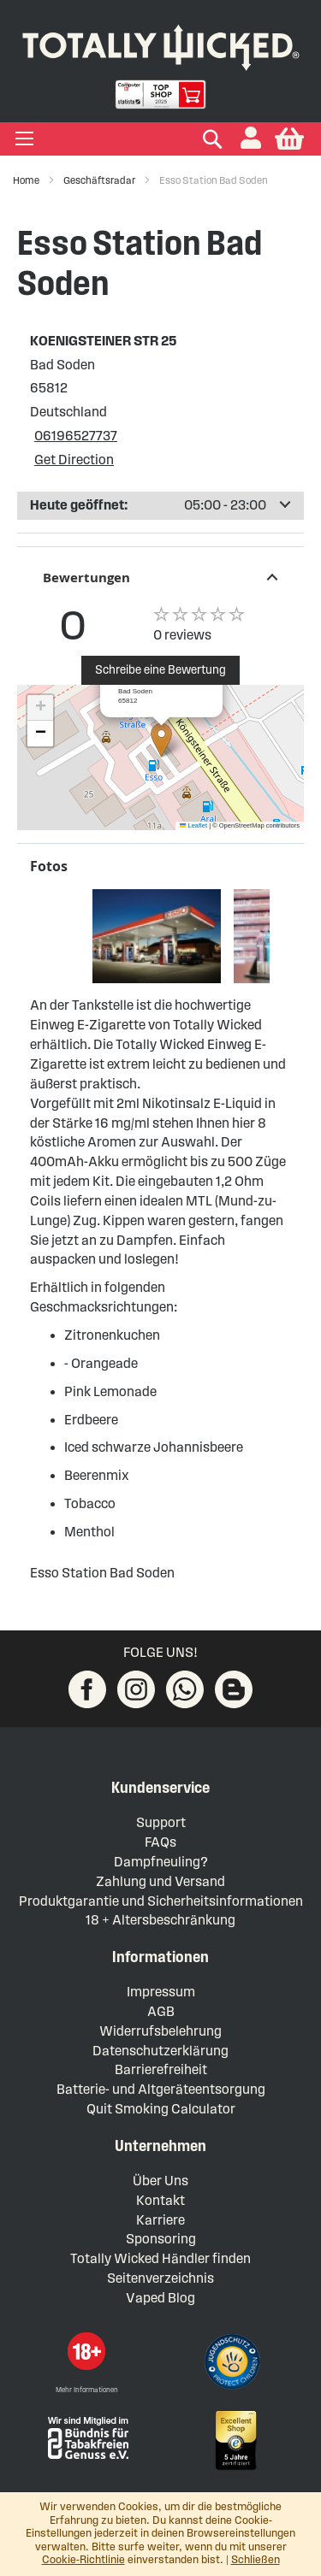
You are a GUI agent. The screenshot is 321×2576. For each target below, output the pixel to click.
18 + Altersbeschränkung (160, 1920)
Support (161, 1822)
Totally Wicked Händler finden (160, 2258)
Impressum (161, 1991)
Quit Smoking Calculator (160, 2108)
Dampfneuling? (161, 1861)
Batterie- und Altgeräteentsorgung (160, 2089)
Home (27, 180)
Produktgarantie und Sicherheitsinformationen (161, 1901)
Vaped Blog (160, 2297)
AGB (161, 2011)
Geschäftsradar (100, 180)
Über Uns (160, 2180)
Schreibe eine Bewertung (160, 669)
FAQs (160, 1842)
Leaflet (193, 825)
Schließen (255, 2560)
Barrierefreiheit (161, 2069)
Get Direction (74, 459)
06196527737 (75, 435)
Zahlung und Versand (160, 1881)
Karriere (160, 2220)
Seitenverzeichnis (160, 2278)
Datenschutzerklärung (160, 2050)
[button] (251, 139)
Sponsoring (161, 2238)
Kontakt (160, 2200)
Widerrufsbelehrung (160, 2031)
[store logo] (160, 44)
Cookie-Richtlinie (83, 2560)
